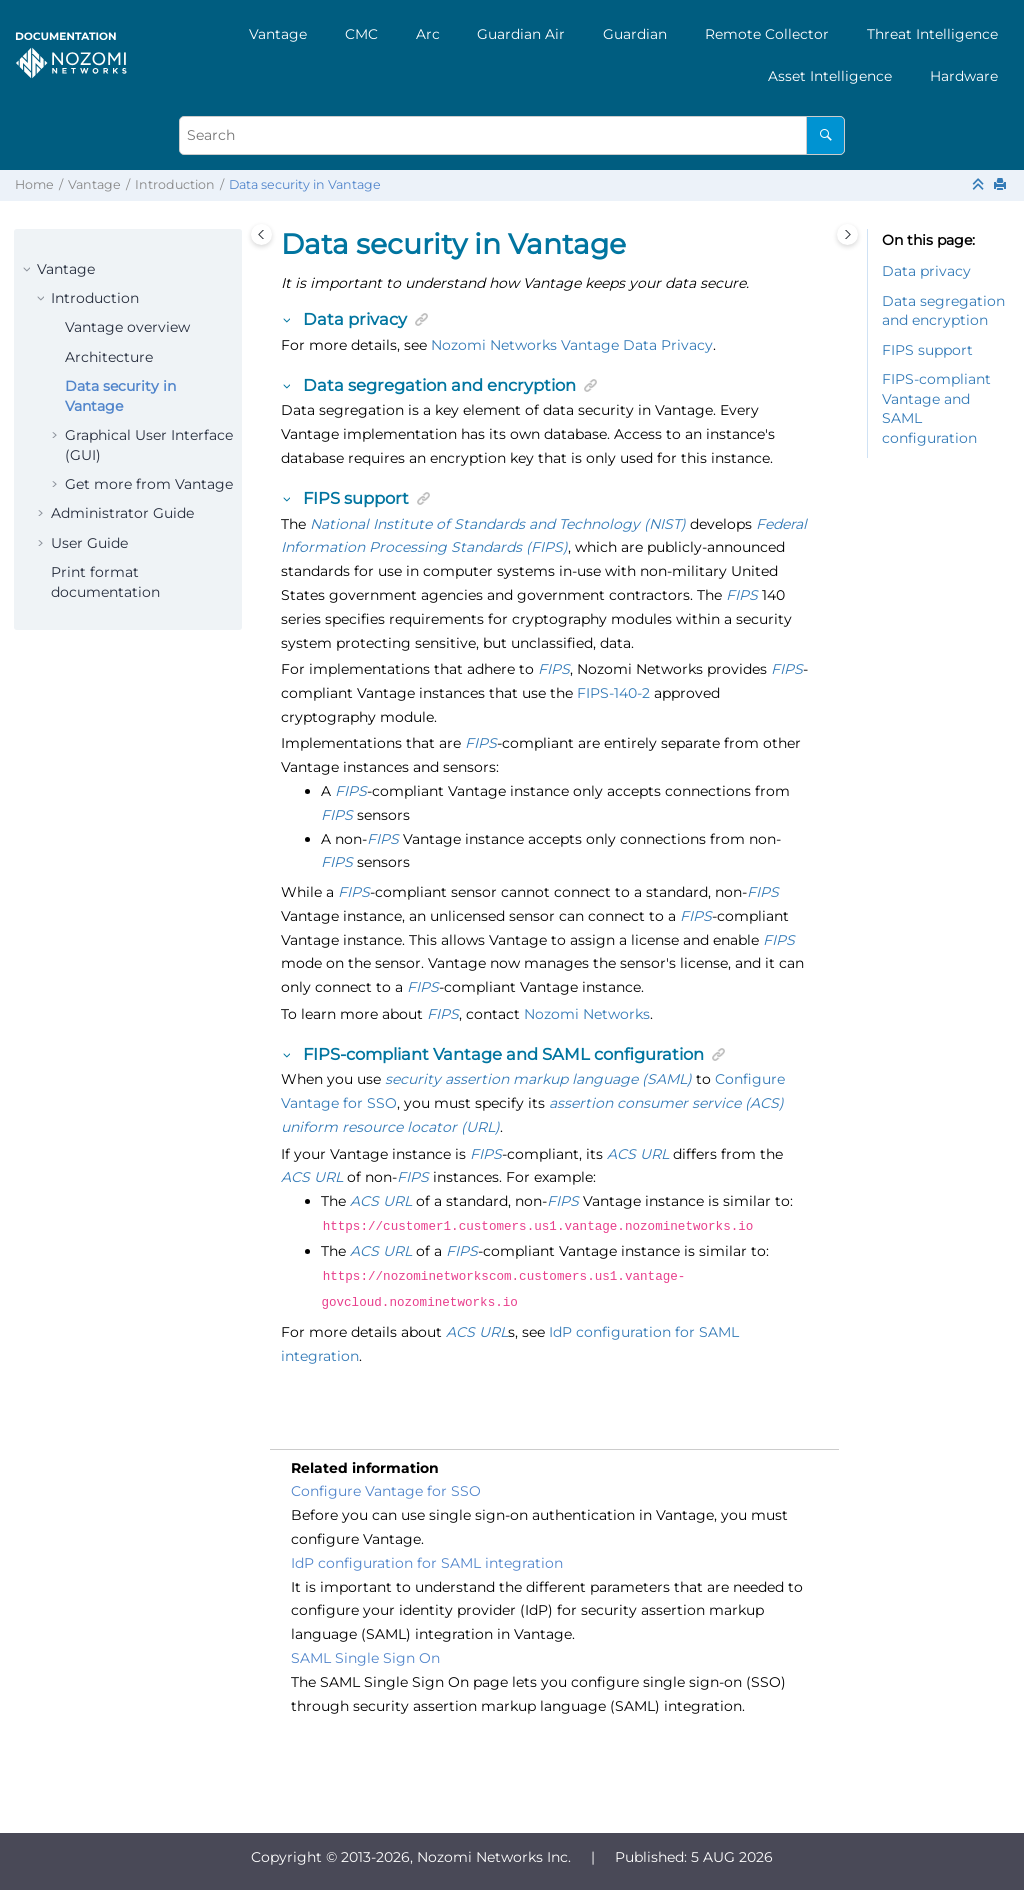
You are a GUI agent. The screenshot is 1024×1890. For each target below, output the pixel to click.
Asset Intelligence (830, 76)
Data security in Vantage (305, 184)
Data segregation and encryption (943, 311)
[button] (29, 270)
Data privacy (926, 271)
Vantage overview (127, 327)
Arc (428, 34)
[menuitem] (278, 34)
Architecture (109, 357)
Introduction (175, 184)
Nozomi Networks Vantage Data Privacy (572, 345)
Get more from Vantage (149, 484)
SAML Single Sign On (365, 1652)
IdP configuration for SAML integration (427, 1557)
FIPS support (927, 350)
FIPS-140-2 (613, 693)
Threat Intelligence (932, 34)
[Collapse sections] (980, 185)
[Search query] (512, 135)
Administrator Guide (122, 513)
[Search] (825, 135)
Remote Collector (767, 34)
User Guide (89, 543)
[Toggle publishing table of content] (261, 234)
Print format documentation (105, 582)
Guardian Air (521, 34)
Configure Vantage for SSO (386, 1485)
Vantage (278, 34)
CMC (361, 34)
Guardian (635, 34)
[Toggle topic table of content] (847, 234)
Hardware (964, 76)
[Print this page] (1002, 185)
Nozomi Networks (587, 1014)
